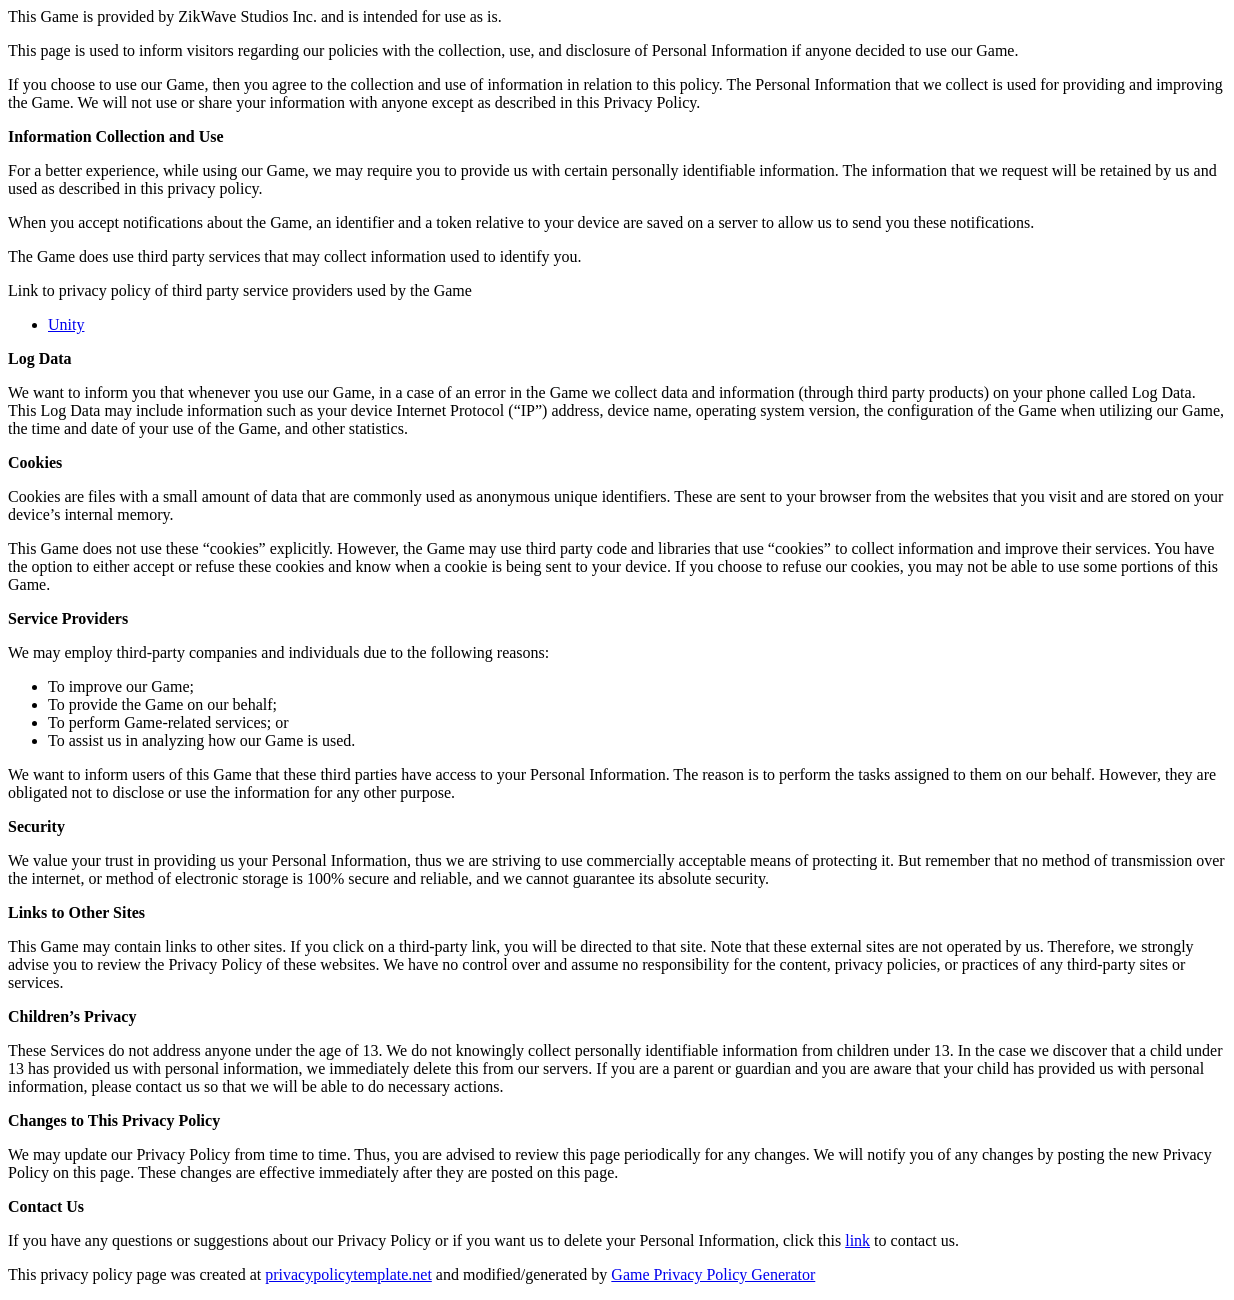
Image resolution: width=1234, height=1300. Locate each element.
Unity (66, 324)
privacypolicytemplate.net (348, 1274)
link (857, 1240)
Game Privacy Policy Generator (713, 1274)
